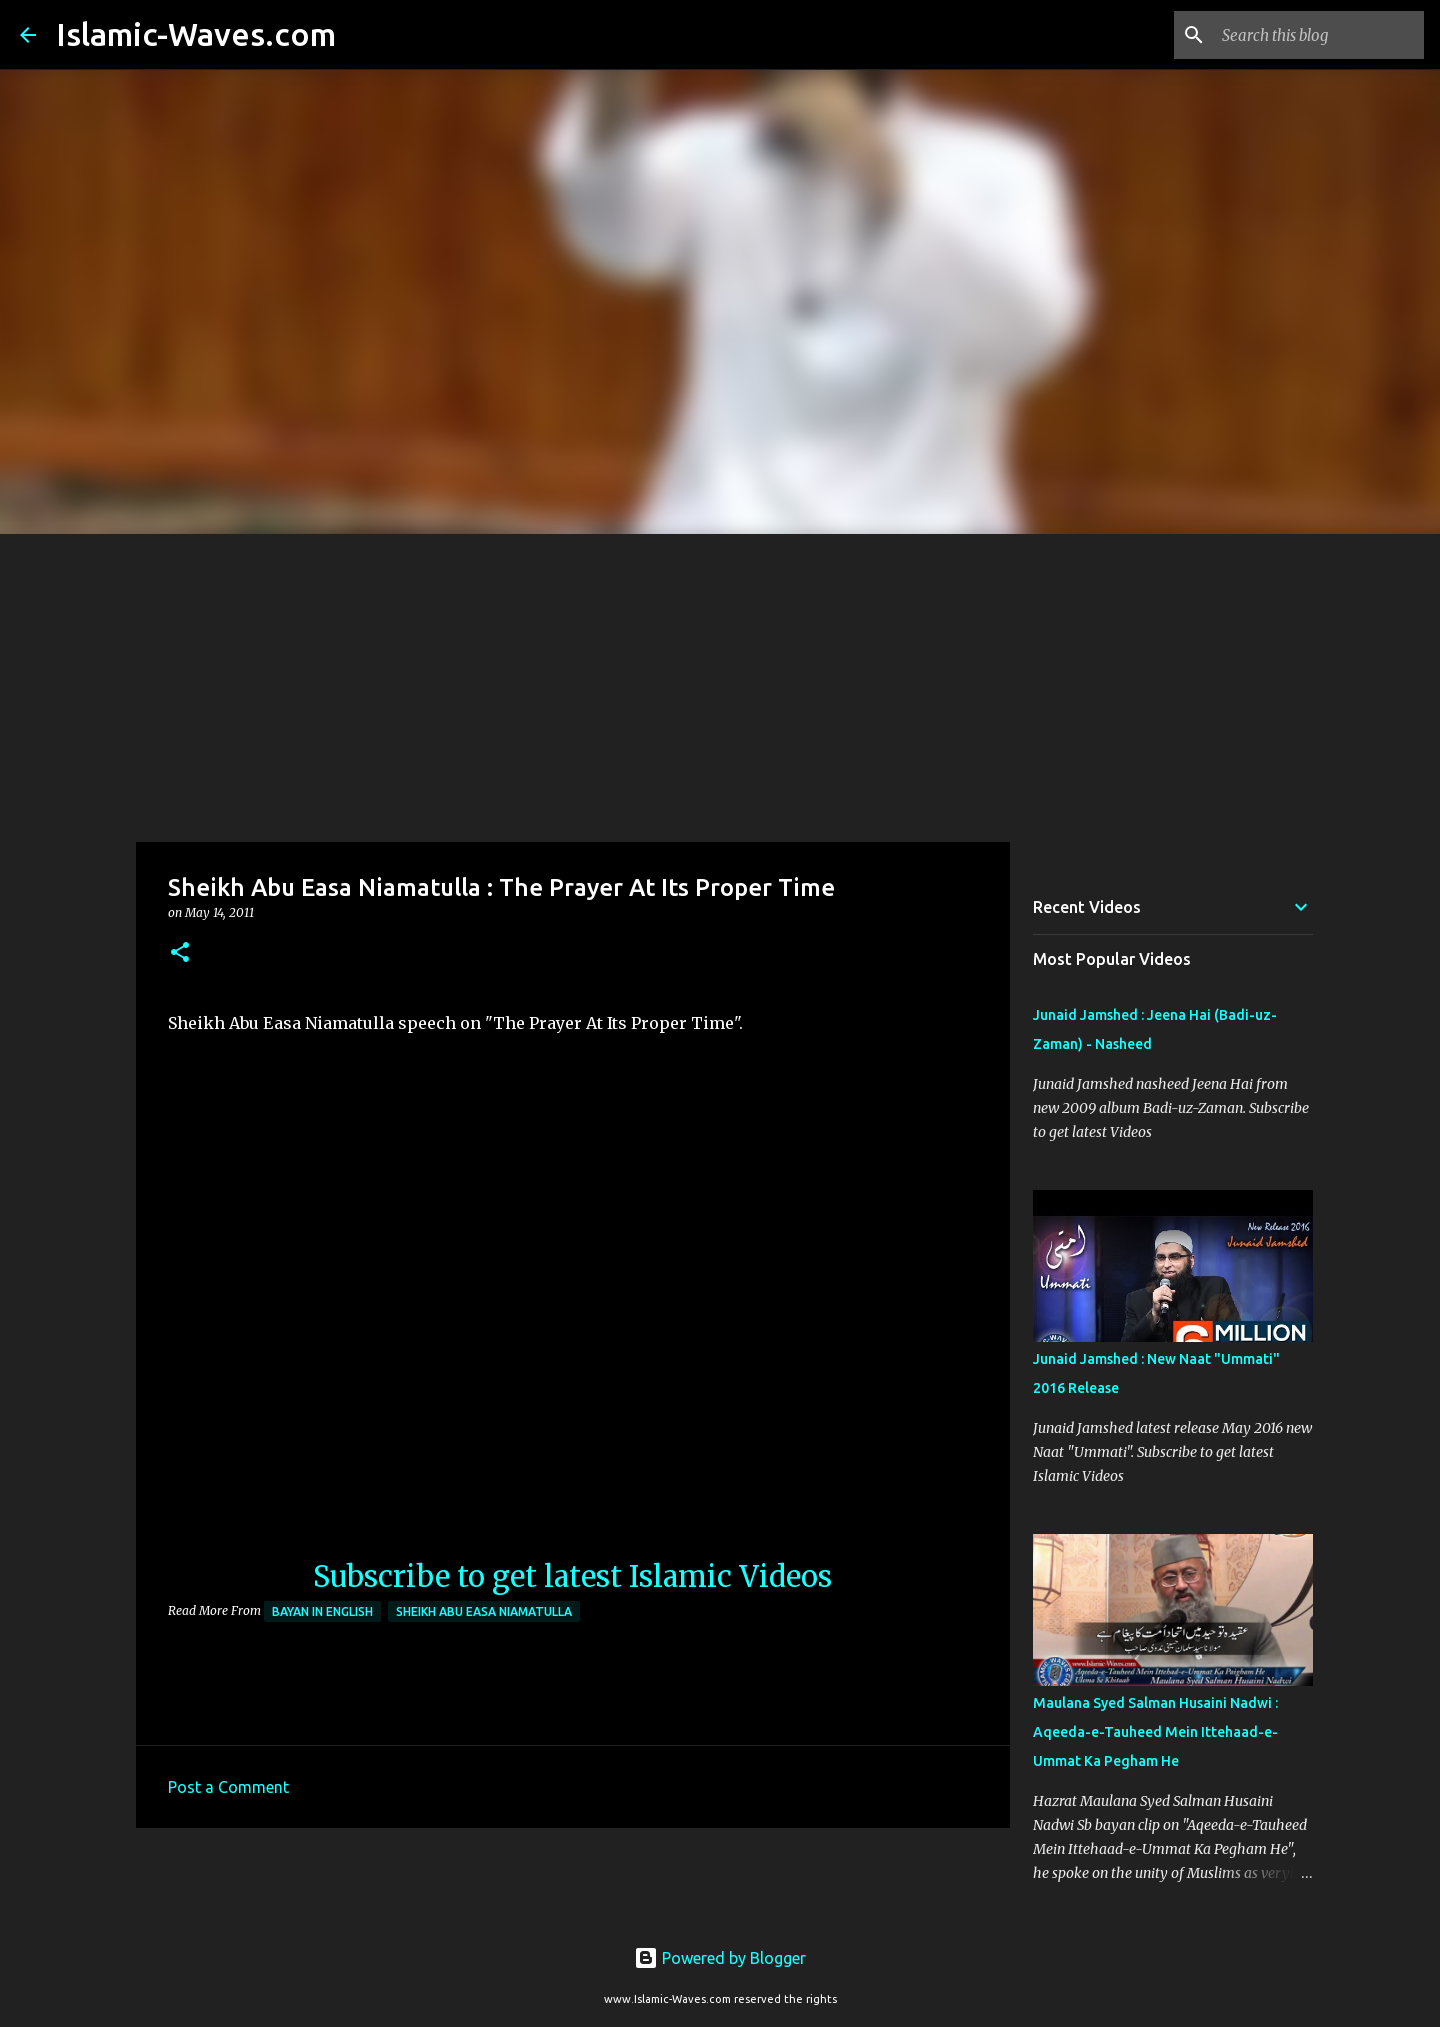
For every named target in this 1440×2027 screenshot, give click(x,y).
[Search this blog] (1319, 35)
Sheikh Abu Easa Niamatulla (484, 1611)
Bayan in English (322, 1611)
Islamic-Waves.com (196, 34)
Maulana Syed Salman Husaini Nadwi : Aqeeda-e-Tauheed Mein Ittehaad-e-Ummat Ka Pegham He (1155, 1732)
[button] (180, 953)
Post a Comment (228, 1787)
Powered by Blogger (720, 1958)
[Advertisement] (720, 684)
